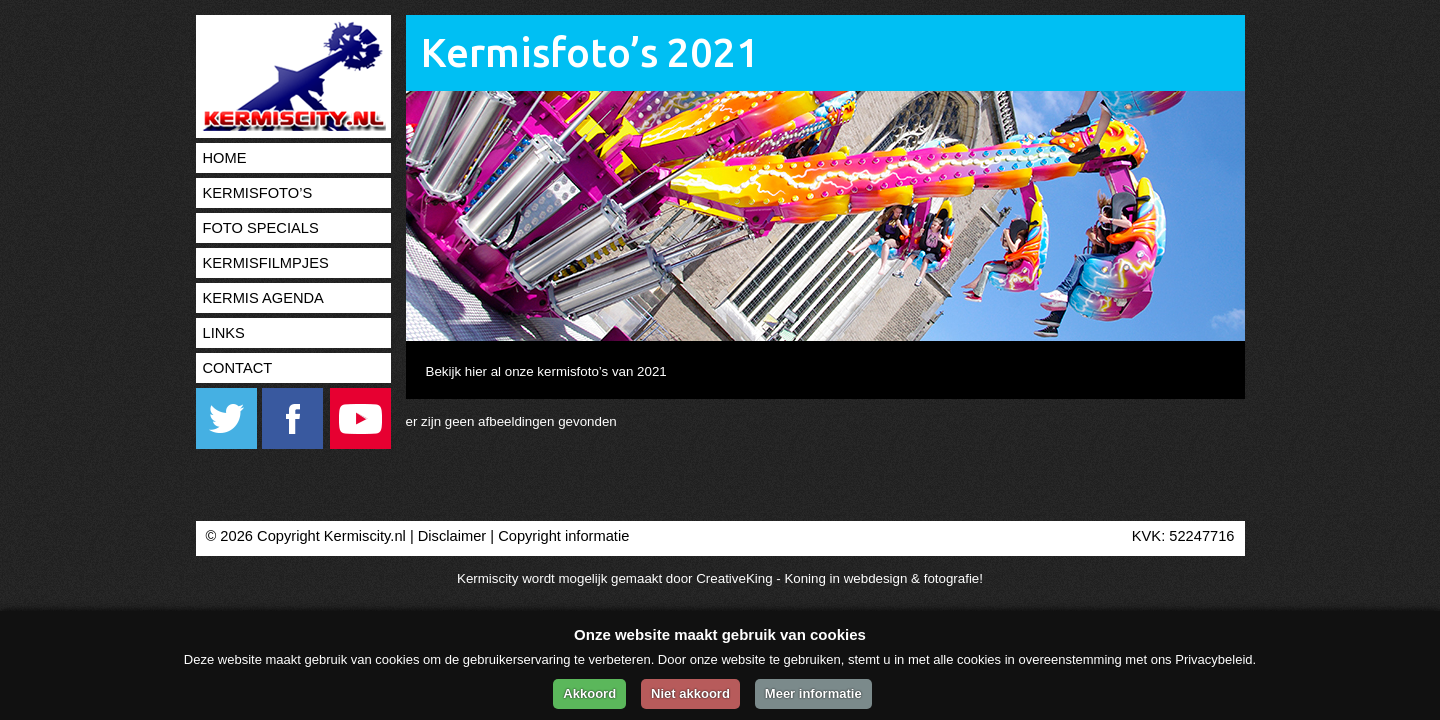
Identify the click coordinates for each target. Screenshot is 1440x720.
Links (224, 333)
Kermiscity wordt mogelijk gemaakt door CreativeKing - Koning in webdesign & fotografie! (720, 578)
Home (225, 158)
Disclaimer (452, 536)
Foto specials (261, 228)
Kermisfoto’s (258, 193)
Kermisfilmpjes (266, 263)
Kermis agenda (263, 298)
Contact (238, 368)
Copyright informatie (563, 536)
